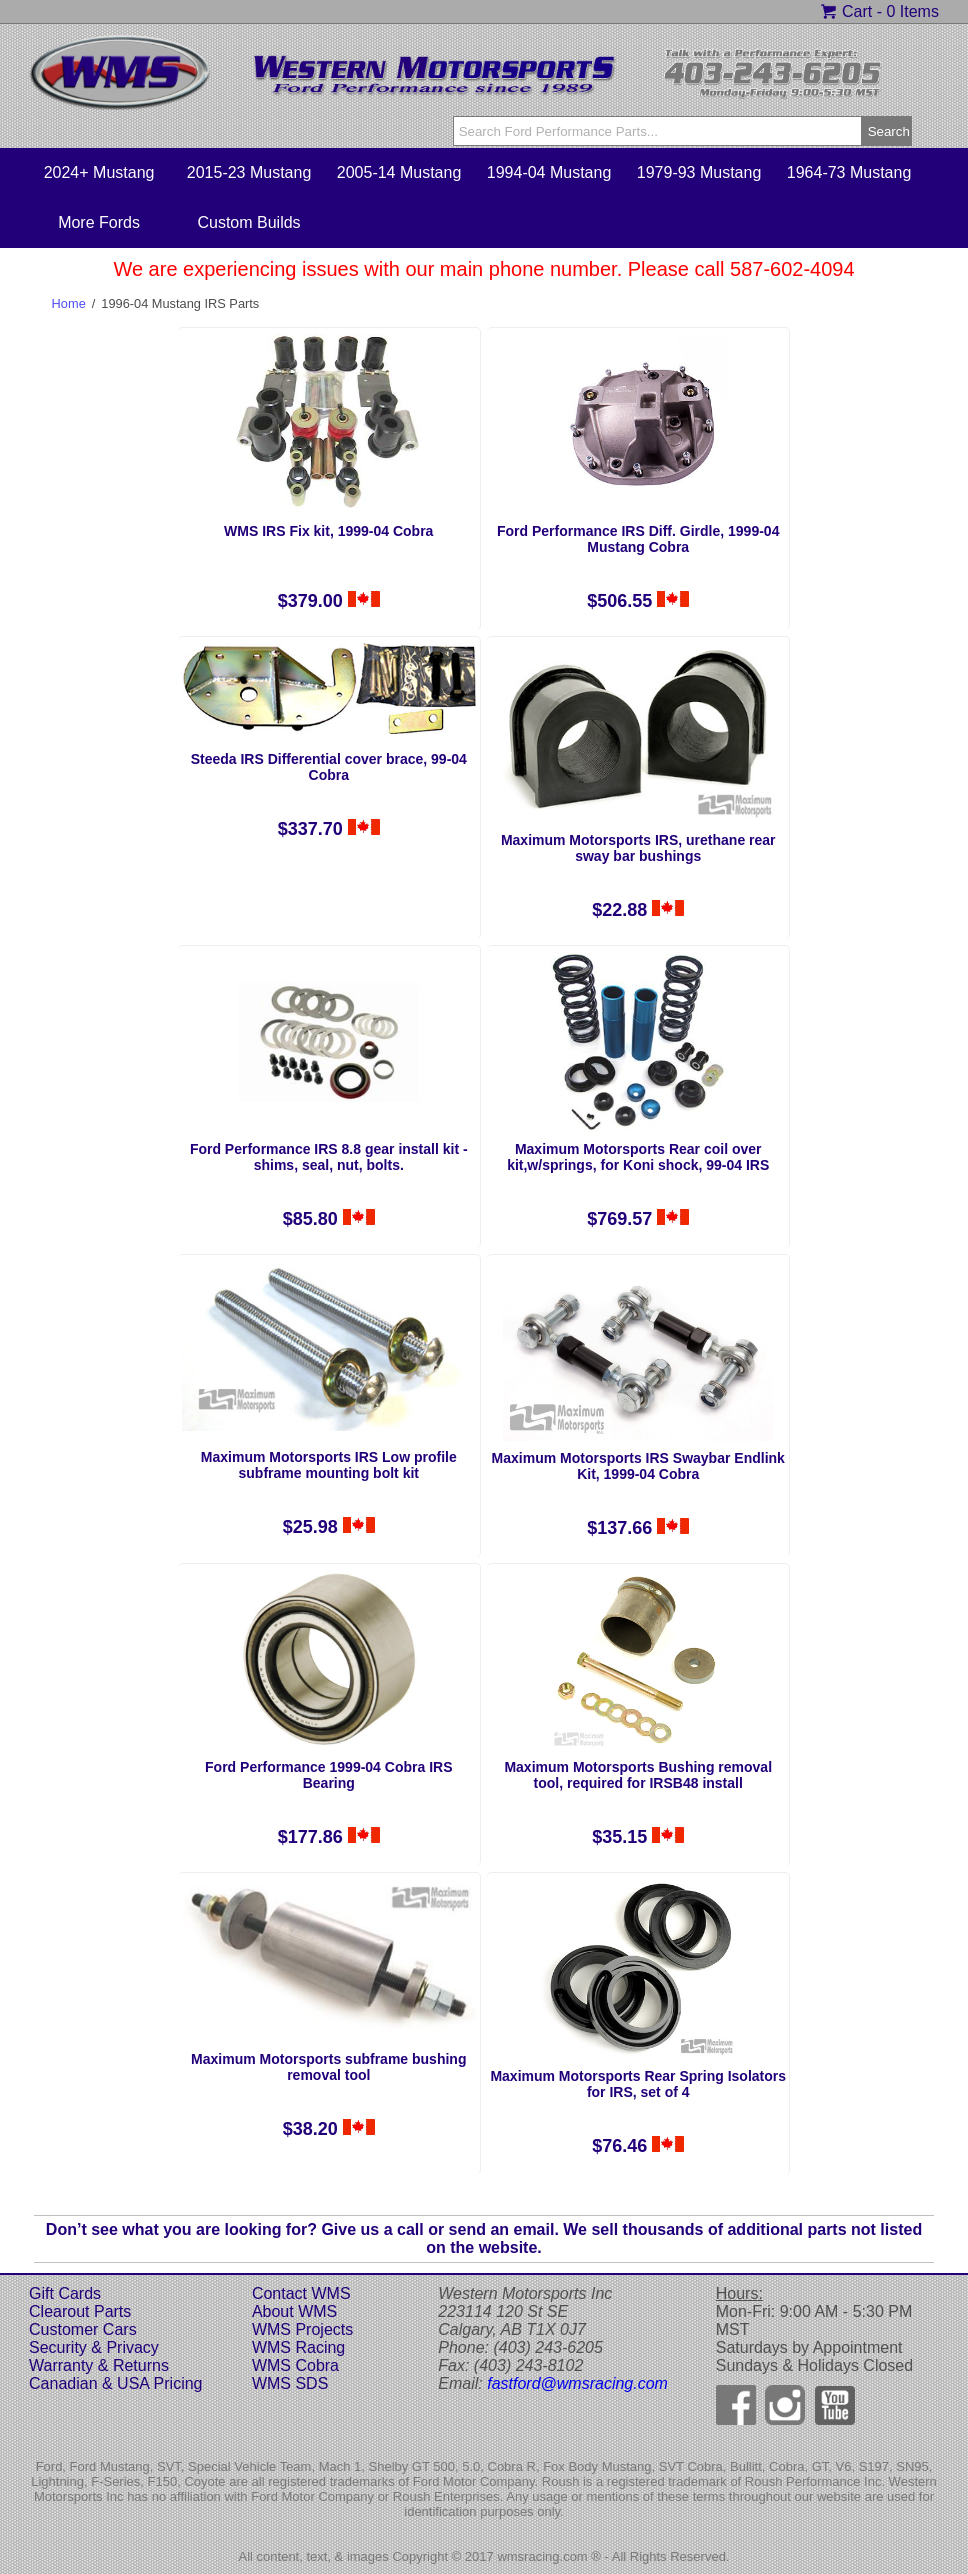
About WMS (294, 2311)
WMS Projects (302, 2329)
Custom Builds (248, 222)
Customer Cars (83, 2329)
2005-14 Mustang (399, 172)
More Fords (99, 222)
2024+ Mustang (99, 172)
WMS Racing (298, 2347)
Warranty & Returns (99, 2365)
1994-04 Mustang (549, 172)
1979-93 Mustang (699, 172)
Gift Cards (65, 2293)
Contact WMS (301, 2293)
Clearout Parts (80, 2311)
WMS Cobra (295, 2365)
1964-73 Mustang (849, 172)
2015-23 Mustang (249, 172)
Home (69, 303)
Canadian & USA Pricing (115, 2383)
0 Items (912, 11)
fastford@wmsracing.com (577, 2383)
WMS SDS (290, 2383)
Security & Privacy (94, 2347)
